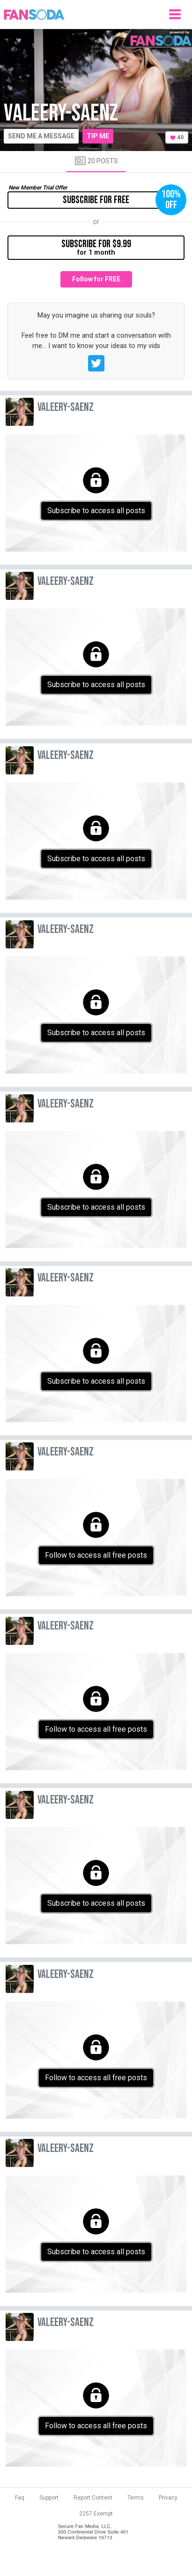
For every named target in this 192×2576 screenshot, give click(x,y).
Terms (135, 2497)
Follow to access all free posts (96, 1555)
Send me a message (41, 136)
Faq (19, 2497)
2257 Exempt (96, 2513)
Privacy (168, 2497)
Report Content (93, 2497)
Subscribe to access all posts (96, 510)
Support (49, 2497)
